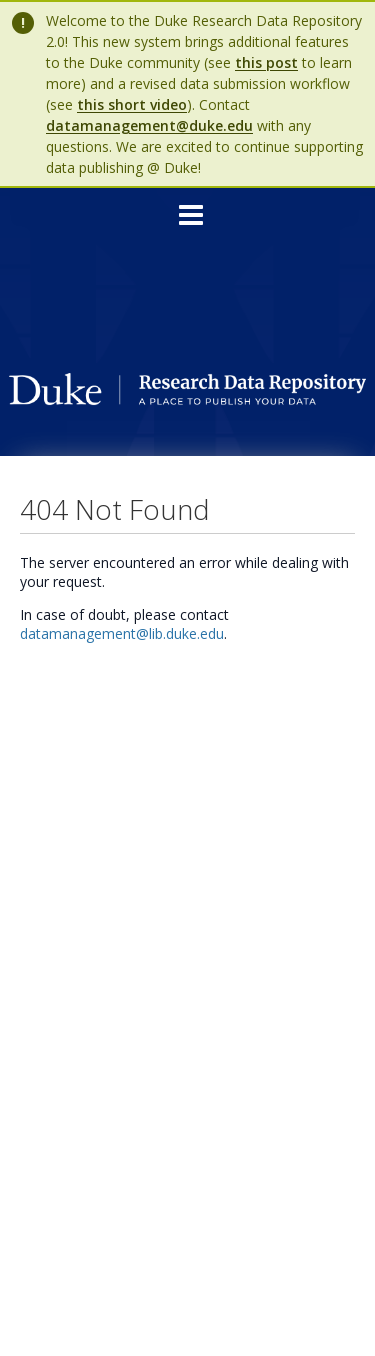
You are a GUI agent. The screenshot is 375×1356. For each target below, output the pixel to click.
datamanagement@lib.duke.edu (122, 633)
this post (266, 62)
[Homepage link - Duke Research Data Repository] (187, 399)
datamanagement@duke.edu (149, 125)
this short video (132, 104)
